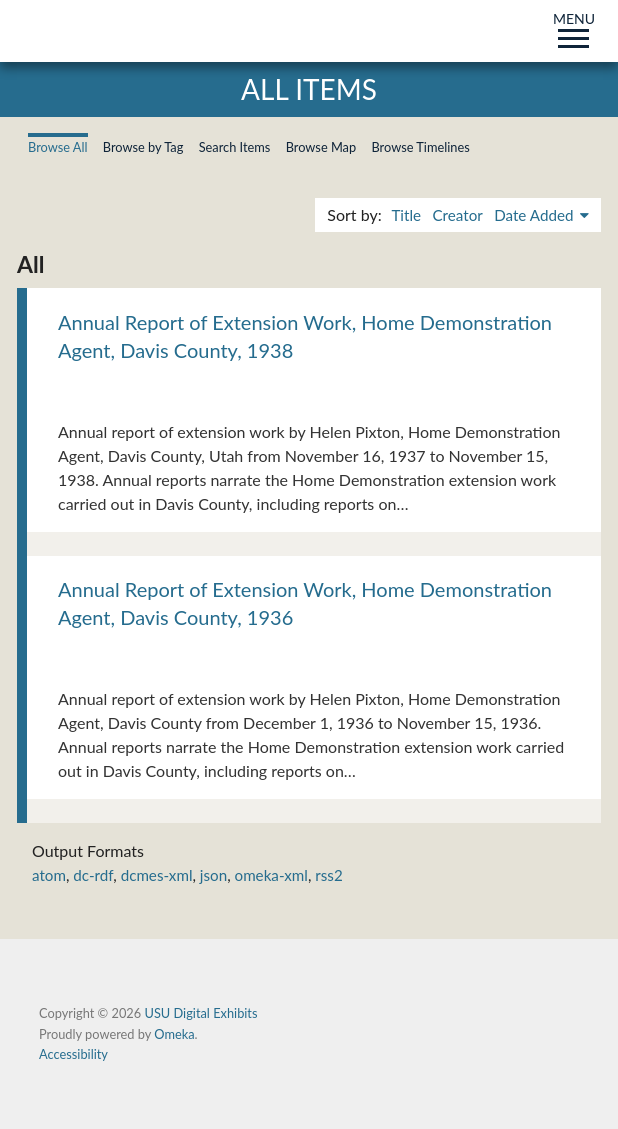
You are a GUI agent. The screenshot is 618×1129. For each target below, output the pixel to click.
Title (406, 215)
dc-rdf (93, 875)
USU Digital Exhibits (200, 1013)
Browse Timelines (420, 147)
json (213, 875)
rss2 (328, 875)
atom (49, 875)
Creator (457, 215)
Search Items (235, 147)
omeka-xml (271, 875)
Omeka (174, 1034)
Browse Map (321, 147)
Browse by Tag (143, 147)
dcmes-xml (157, 875)
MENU (574, 26)
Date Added (535, 215)
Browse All (58, 147)
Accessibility (73, 1054)
